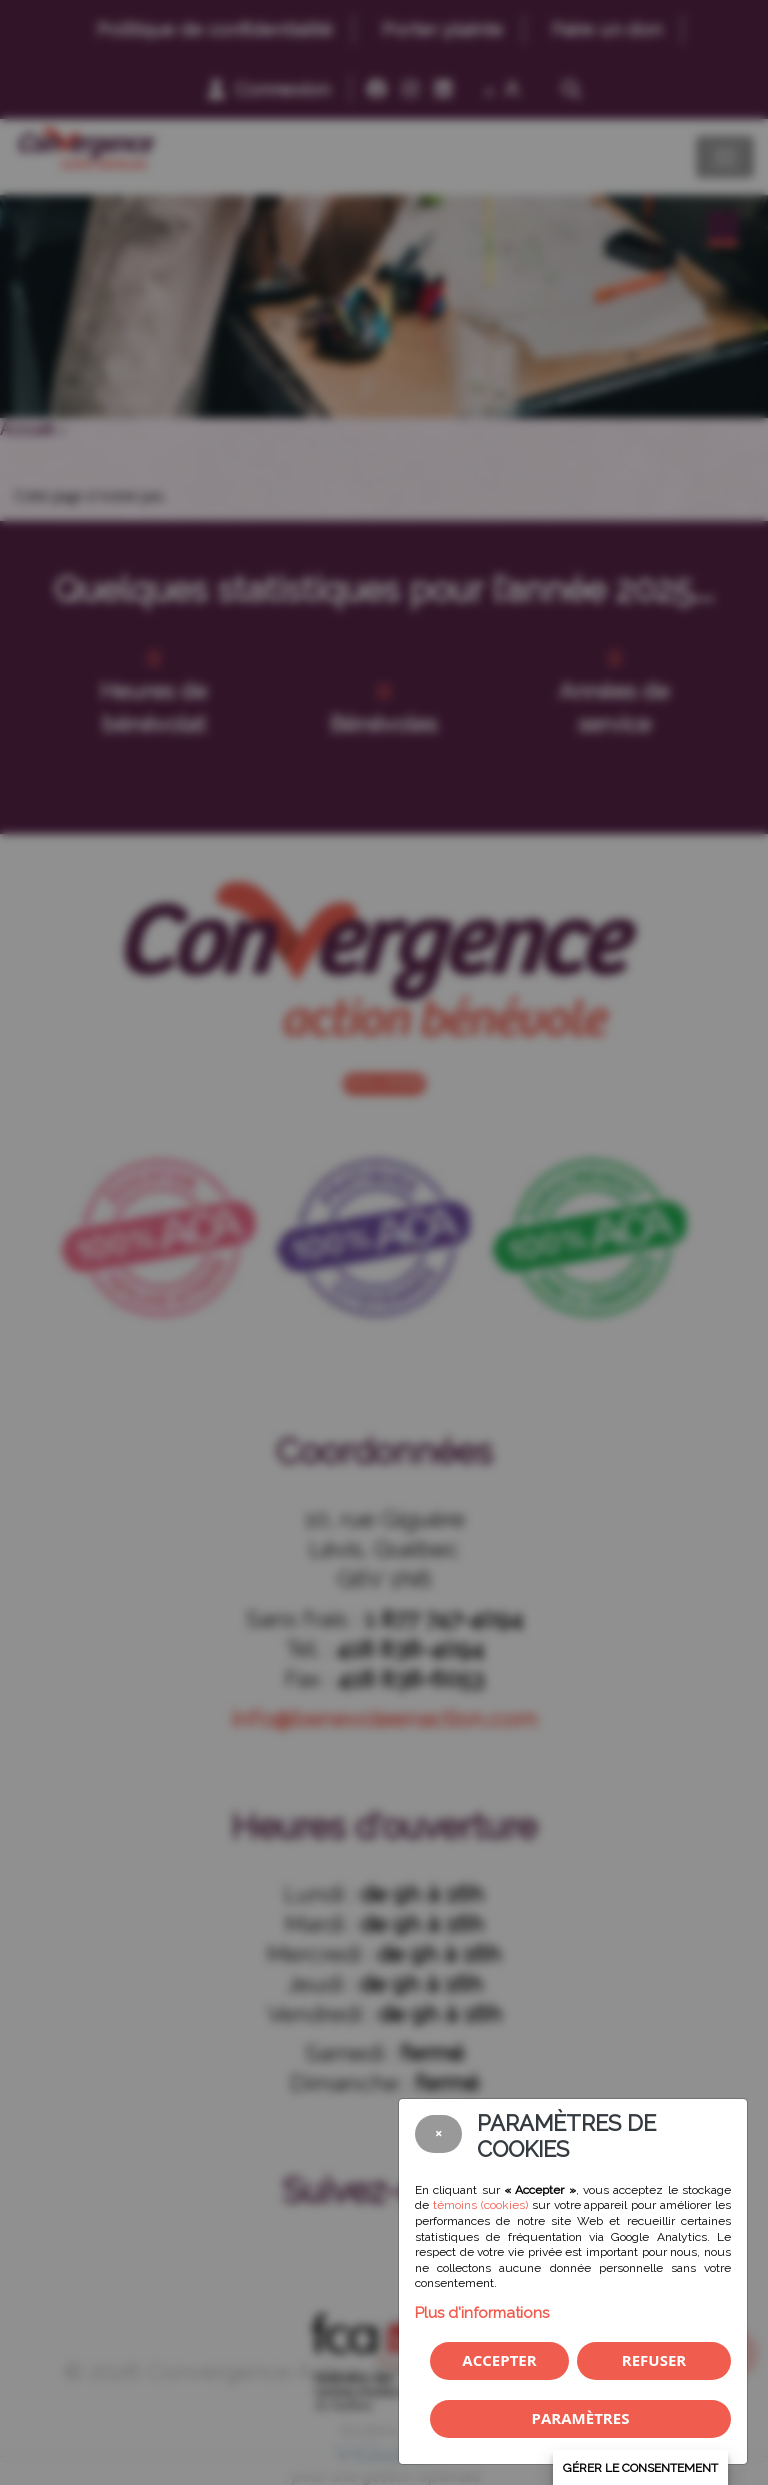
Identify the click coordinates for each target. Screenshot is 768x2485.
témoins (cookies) (480, 2205)
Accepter (499, 2360)
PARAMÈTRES (581, 2418)
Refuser (654, 2360)
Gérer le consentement (640, 2468)
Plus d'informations (482, 2313)
